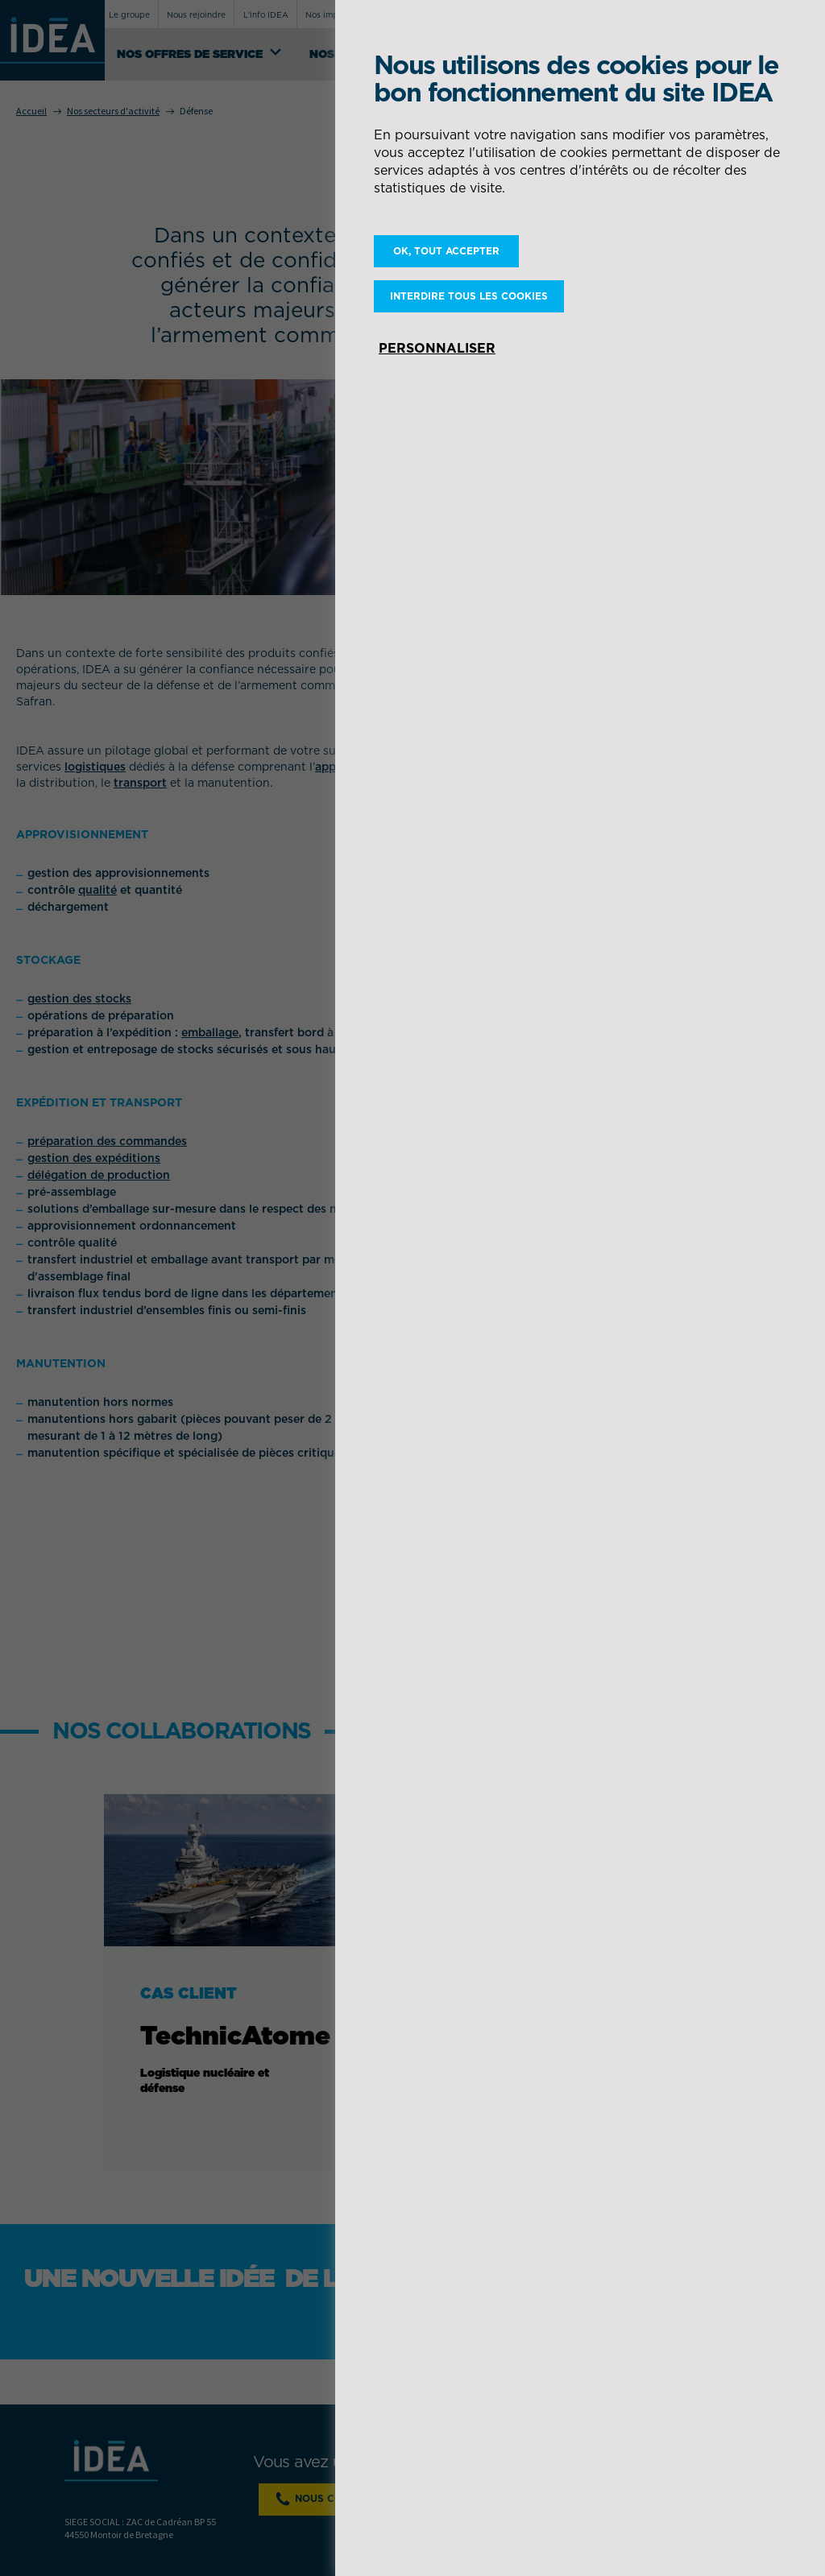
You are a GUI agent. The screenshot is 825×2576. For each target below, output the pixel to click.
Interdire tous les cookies (469, 296)
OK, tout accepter (446, 251)
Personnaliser (437, 348)
